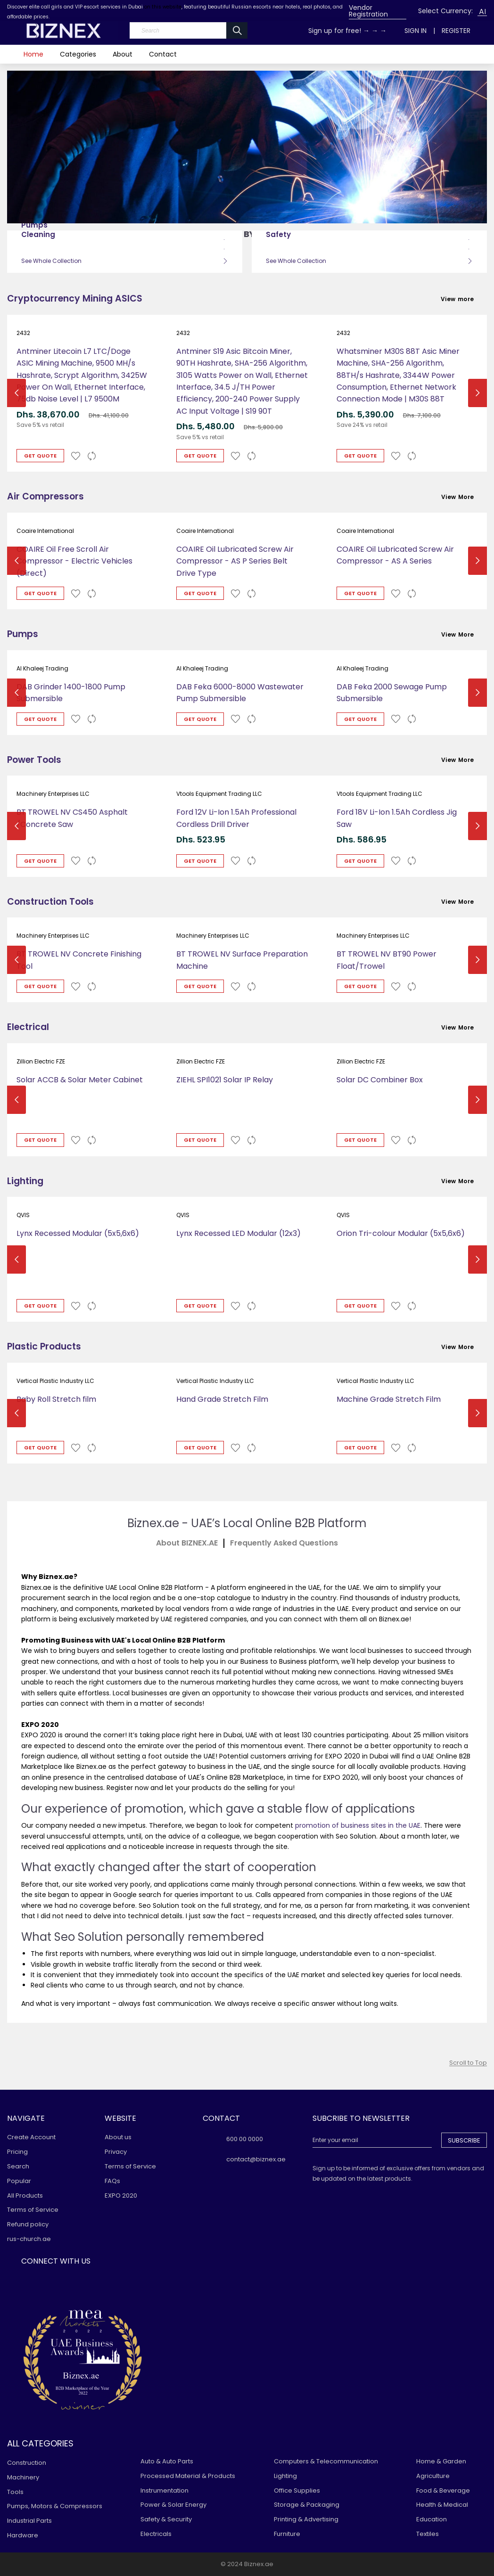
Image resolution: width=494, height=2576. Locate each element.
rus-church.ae (29, 2238)
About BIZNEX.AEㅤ (187, 1543)
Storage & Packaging (306, 2504)
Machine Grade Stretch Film (389, 1399)
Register (456, 30)
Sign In (415, 30)
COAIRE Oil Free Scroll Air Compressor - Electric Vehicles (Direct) (74, 561)
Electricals (156, 2533)
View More (464, 497)
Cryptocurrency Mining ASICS (74, 298)
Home (33, 54)
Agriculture (433, 2475)
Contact (163, 54)
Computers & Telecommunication (326, 2461)
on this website (162, 6)
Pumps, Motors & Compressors (54, 2506)
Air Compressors (45, 496)
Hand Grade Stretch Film (222, 1399)
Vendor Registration (368, 11)
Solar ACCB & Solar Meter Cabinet (79, 1079)
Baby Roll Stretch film (56, 1399)
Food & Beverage (443, 2490)
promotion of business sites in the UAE (357, 1825)
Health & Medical (442, 2504)
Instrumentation (164, 2490)
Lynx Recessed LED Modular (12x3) (238, 1233)
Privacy (116, 2151)
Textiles (427, 2533)
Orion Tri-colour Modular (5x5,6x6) (401, 1233)
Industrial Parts (29, 2520)
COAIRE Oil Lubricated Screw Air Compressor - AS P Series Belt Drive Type (235, 561)
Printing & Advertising (306, 2519)
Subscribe (464, 2140)
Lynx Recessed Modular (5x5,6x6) (77, 1233)
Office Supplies (297, 2490)
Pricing (17, 2151)
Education (431, 2519)
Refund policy (28, 2224)
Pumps (22, 634)
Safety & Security (166, 2519)
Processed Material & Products (187, 2475)
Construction (26, 2462)
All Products (25, 2195)
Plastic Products (44, 1346)
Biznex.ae (258, 2564)
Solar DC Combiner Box (380, 1079)
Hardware (22, 2535)
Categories (78, 54)
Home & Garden (441, 2461)
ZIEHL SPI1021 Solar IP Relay (224, 1079)
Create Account (31, 2137)
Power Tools (34, 759)
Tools (15, 2491)
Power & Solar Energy (173, 2504)
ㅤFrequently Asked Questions (284, 1543)
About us (118, 2137)
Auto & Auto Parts (166, 2461)
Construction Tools (50, 901)
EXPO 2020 (121, 2195)
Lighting (25, 1181)
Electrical (28, 1027)
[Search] (188, 30)
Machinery (23, 2477)
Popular (19, 2180)
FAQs (112, 2180)
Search (18, 2166)
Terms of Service (32, 2209)
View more (464, 299)
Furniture (287, 2533)
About (122, 54)
